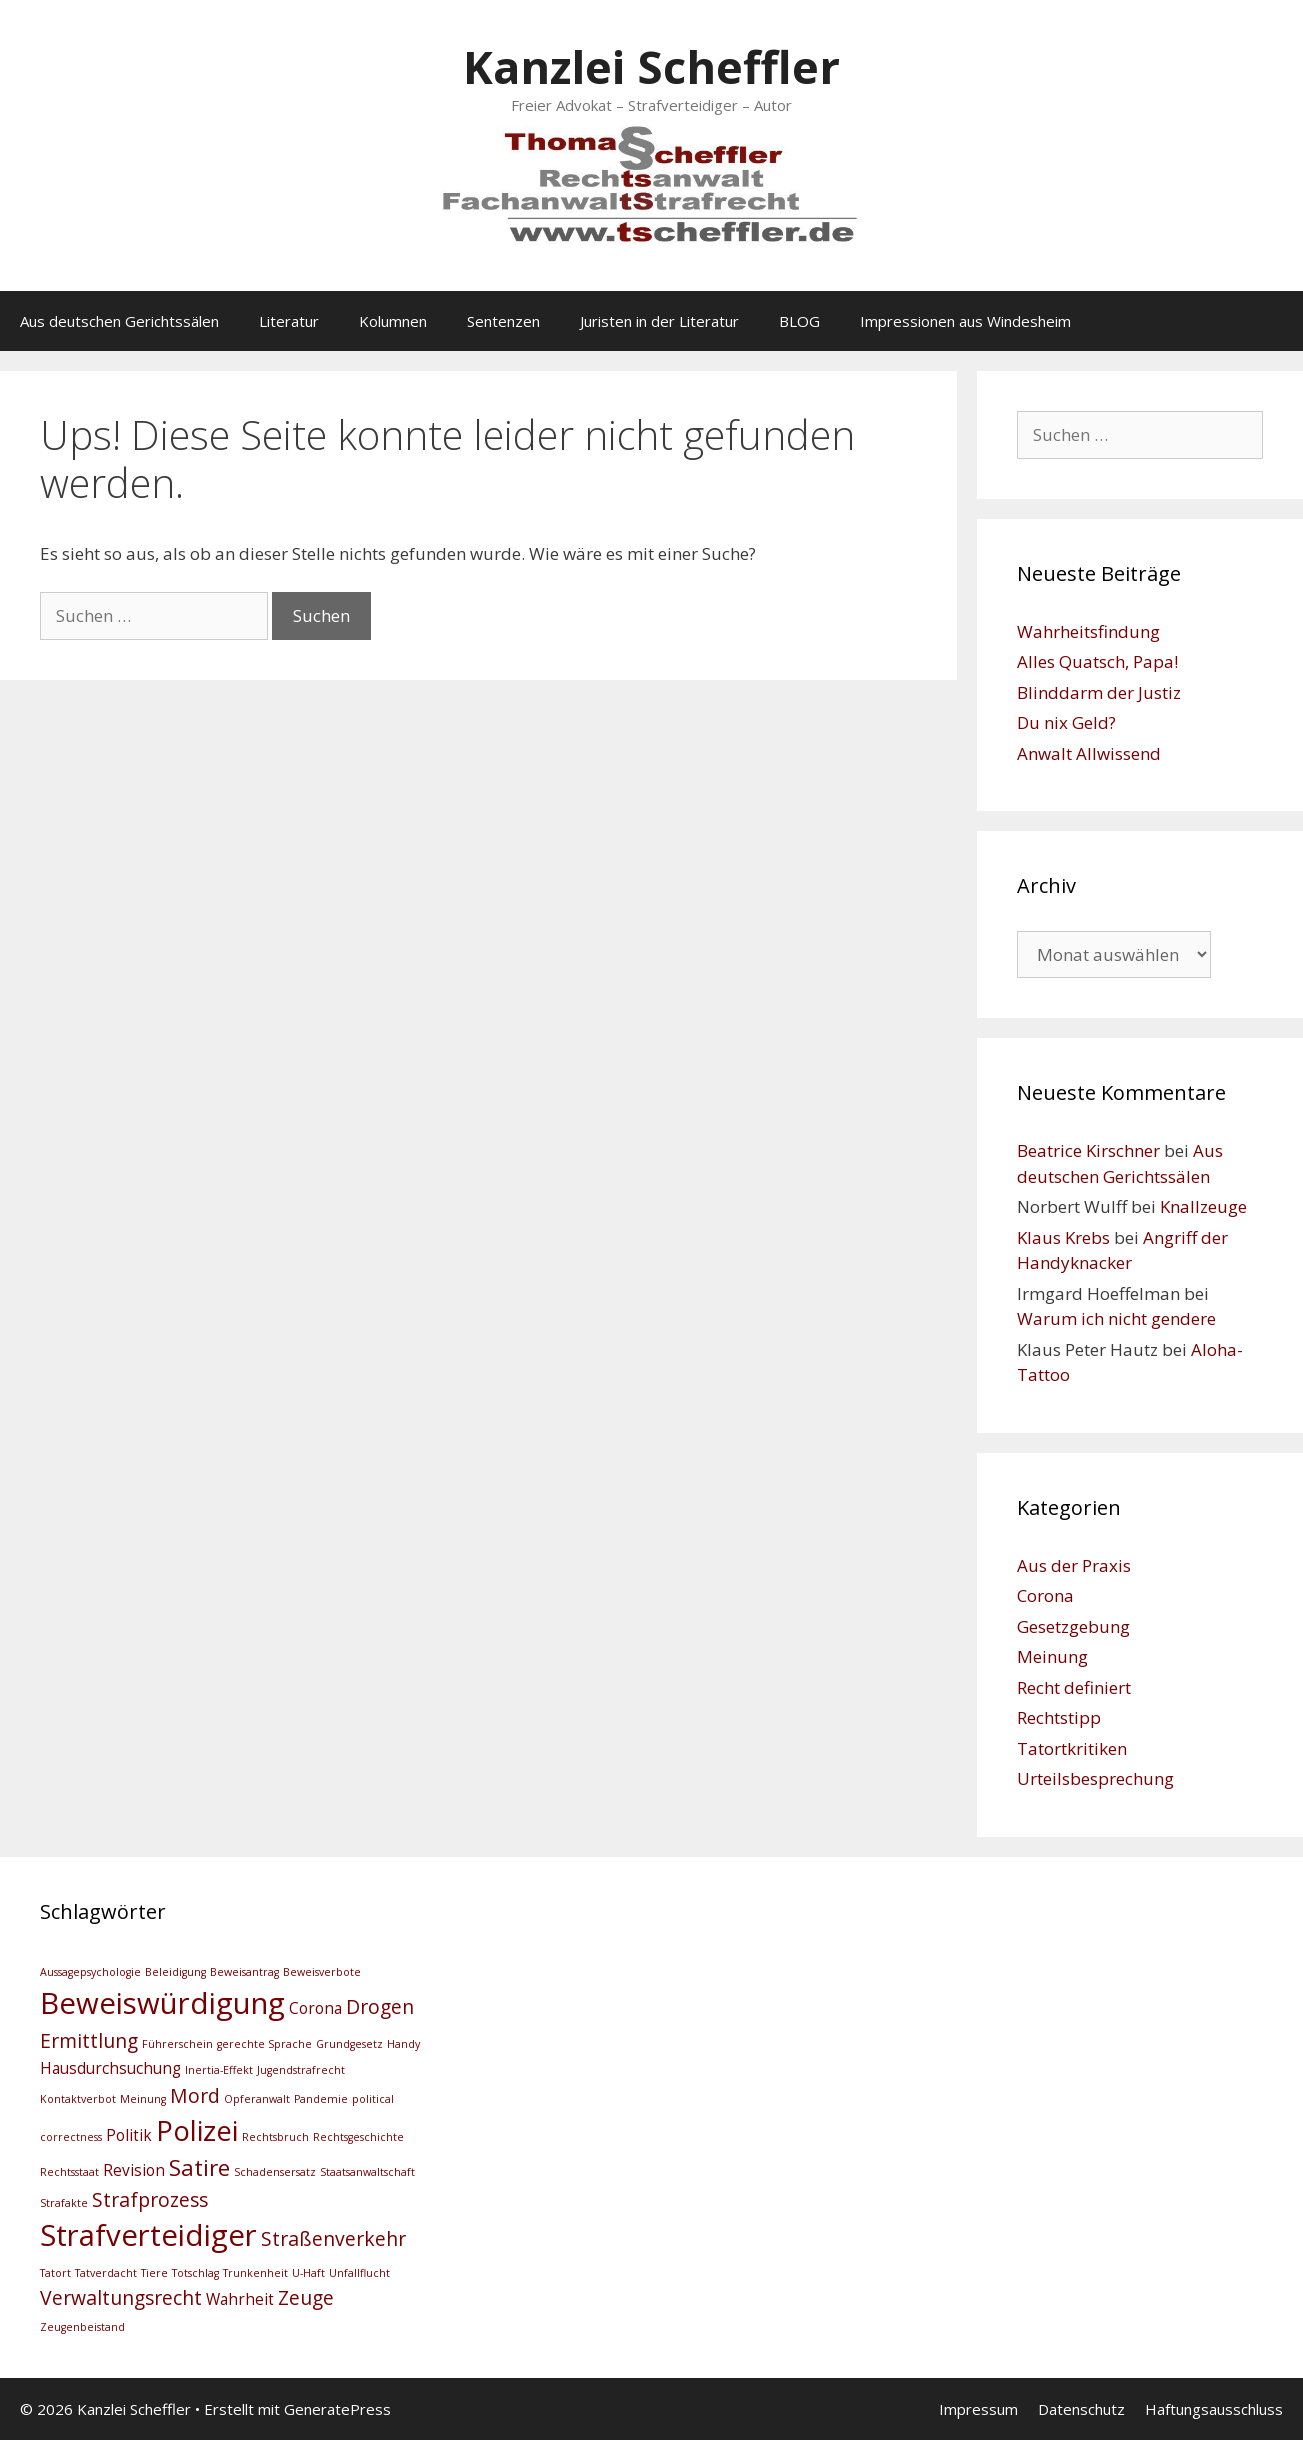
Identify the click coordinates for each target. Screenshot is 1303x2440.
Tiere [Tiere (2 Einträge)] (154, 2273)
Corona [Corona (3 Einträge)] (315, 2008)
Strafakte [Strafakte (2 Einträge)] (64, 2203)
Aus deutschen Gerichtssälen (119, 321)
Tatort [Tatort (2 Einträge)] (55, 2273)
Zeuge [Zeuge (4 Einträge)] (306, 2297)
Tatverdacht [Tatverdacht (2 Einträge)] (106, 2273)
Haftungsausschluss (1214, 2409)
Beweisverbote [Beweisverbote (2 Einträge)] (322, 1972)
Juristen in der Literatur (659, 321)
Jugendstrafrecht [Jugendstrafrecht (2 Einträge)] (301, 2070)
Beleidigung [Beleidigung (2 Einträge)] (175, 1972)
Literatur (289, 321)
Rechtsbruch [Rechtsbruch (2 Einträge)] (275, 2137)
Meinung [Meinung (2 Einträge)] (143, 2099)
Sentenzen (503, 321)
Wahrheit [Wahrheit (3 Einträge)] (240, 2299)
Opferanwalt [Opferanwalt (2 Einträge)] (257, 2099)
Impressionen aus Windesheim (965, 321)
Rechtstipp (1059, 1717)
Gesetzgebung (1073, 1626)
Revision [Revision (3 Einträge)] (134, 2170)
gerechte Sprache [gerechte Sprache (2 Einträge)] (264, 2044)
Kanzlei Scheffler (651, 66)
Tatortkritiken (1072, 1748)
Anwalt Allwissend (1089, 753)
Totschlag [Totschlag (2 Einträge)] (195, 2273)
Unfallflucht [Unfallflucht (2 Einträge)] (359, 2273)
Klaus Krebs (1063, 1237)
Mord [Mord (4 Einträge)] (195, 2095)
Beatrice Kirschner (1088, 1150)
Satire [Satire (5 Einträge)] (199, 2167)
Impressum (978, 2409)
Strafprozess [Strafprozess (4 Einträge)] (150, 2199)
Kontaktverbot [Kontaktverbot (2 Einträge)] (78, 2099)
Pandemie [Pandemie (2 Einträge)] (321, 2099)
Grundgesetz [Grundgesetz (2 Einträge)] (349, 2044)
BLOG (799, 321)
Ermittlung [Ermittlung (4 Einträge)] (89, 2040)
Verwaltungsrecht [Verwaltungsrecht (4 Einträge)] (121, 2297)
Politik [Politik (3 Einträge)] (129, 2135)
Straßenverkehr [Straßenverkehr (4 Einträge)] (333, 2238)
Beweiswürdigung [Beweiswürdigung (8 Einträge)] (162, 2003)
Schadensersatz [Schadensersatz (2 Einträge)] (275, 2172)
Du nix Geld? (1066, 722)
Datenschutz (1081, 2409)
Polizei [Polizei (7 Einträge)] (197, 2130)
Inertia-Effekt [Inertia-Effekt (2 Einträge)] (219, 2070)
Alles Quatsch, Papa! (1097, 661)
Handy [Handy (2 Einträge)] (403, 2044)
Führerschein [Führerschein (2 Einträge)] (177, 2044)
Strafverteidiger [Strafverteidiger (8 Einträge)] (148, 2235)
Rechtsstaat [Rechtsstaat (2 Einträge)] (69, 2172)
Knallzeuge (1203, 1206)
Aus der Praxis (1074, 1565)
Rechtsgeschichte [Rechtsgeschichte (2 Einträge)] (358, 2137)
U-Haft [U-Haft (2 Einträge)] (308, 2273)
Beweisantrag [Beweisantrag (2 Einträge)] (244, 1972)
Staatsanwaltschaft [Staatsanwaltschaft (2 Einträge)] (367, 2172)
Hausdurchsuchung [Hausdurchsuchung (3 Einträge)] (110, 2068)
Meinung (1052, 1656)
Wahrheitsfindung (1088, 631)
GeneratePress (337, 2409)
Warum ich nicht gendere (1116, 1318)
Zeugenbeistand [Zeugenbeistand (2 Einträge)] (82, 2327)
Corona (1045, 1595)
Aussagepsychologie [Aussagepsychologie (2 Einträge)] (90, 1972)
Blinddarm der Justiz (1099, 692)
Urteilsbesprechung (1095, 1778)
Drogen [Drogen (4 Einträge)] (380, 2006)
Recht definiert (1074, 1687)
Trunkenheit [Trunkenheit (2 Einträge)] (255, 2273)
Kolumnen (393, 321)
